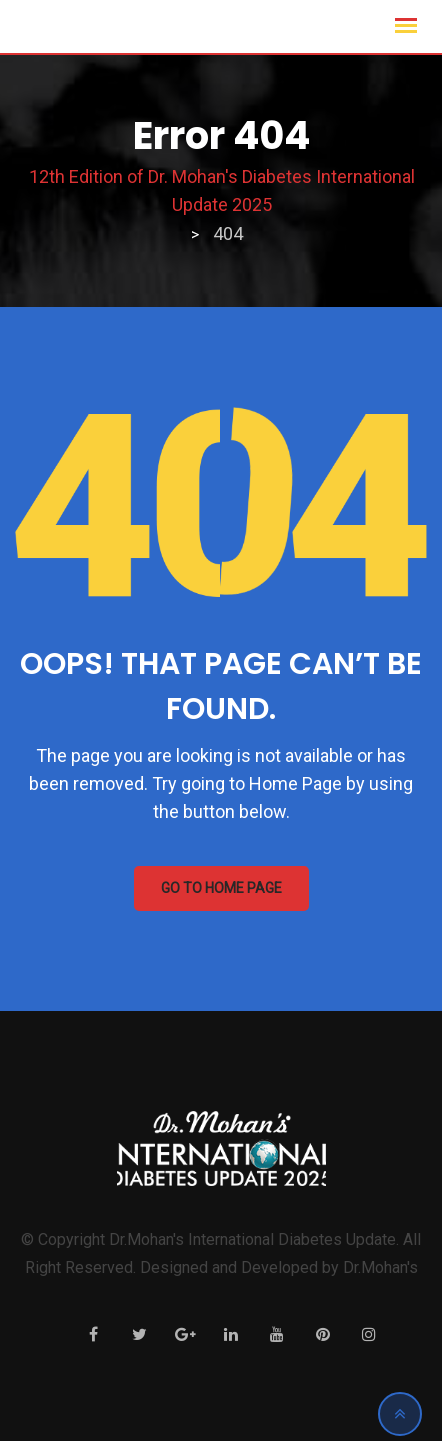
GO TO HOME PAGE (221, 888)
